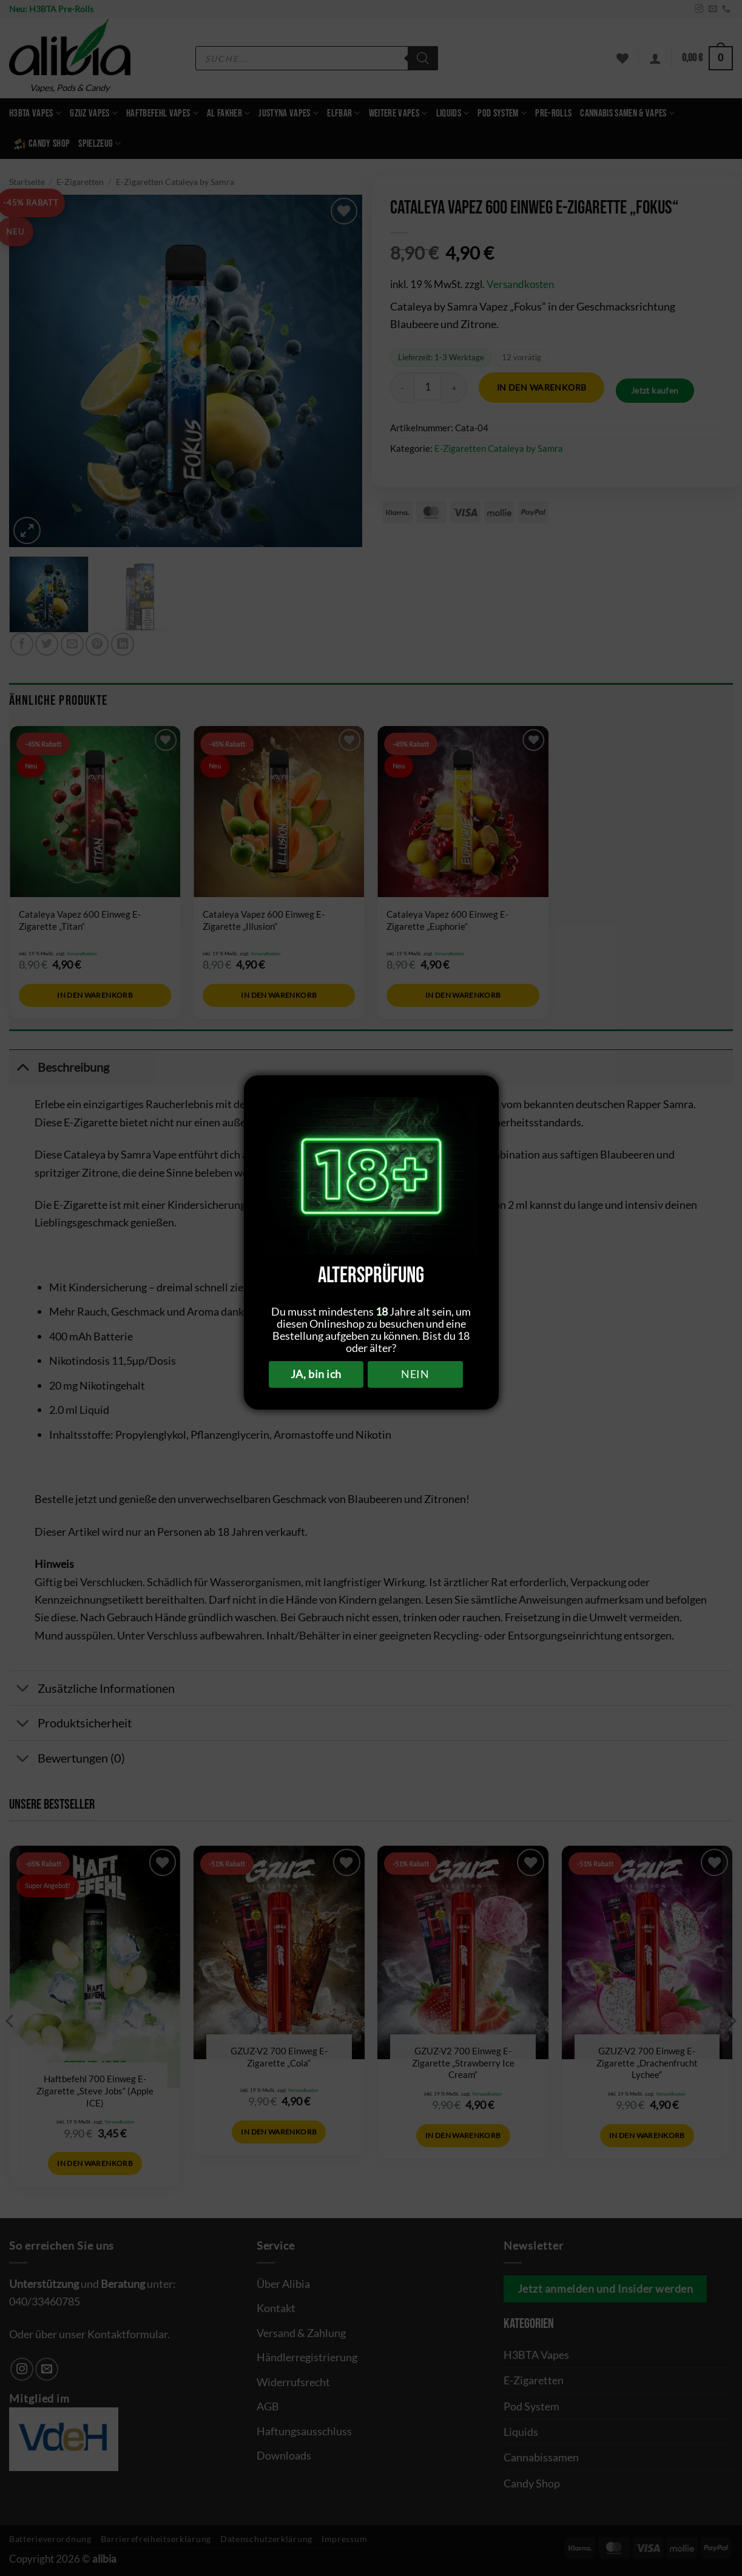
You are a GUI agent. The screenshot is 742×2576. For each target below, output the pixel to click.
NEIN (415, 1373)
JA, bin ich (316, 1373)
